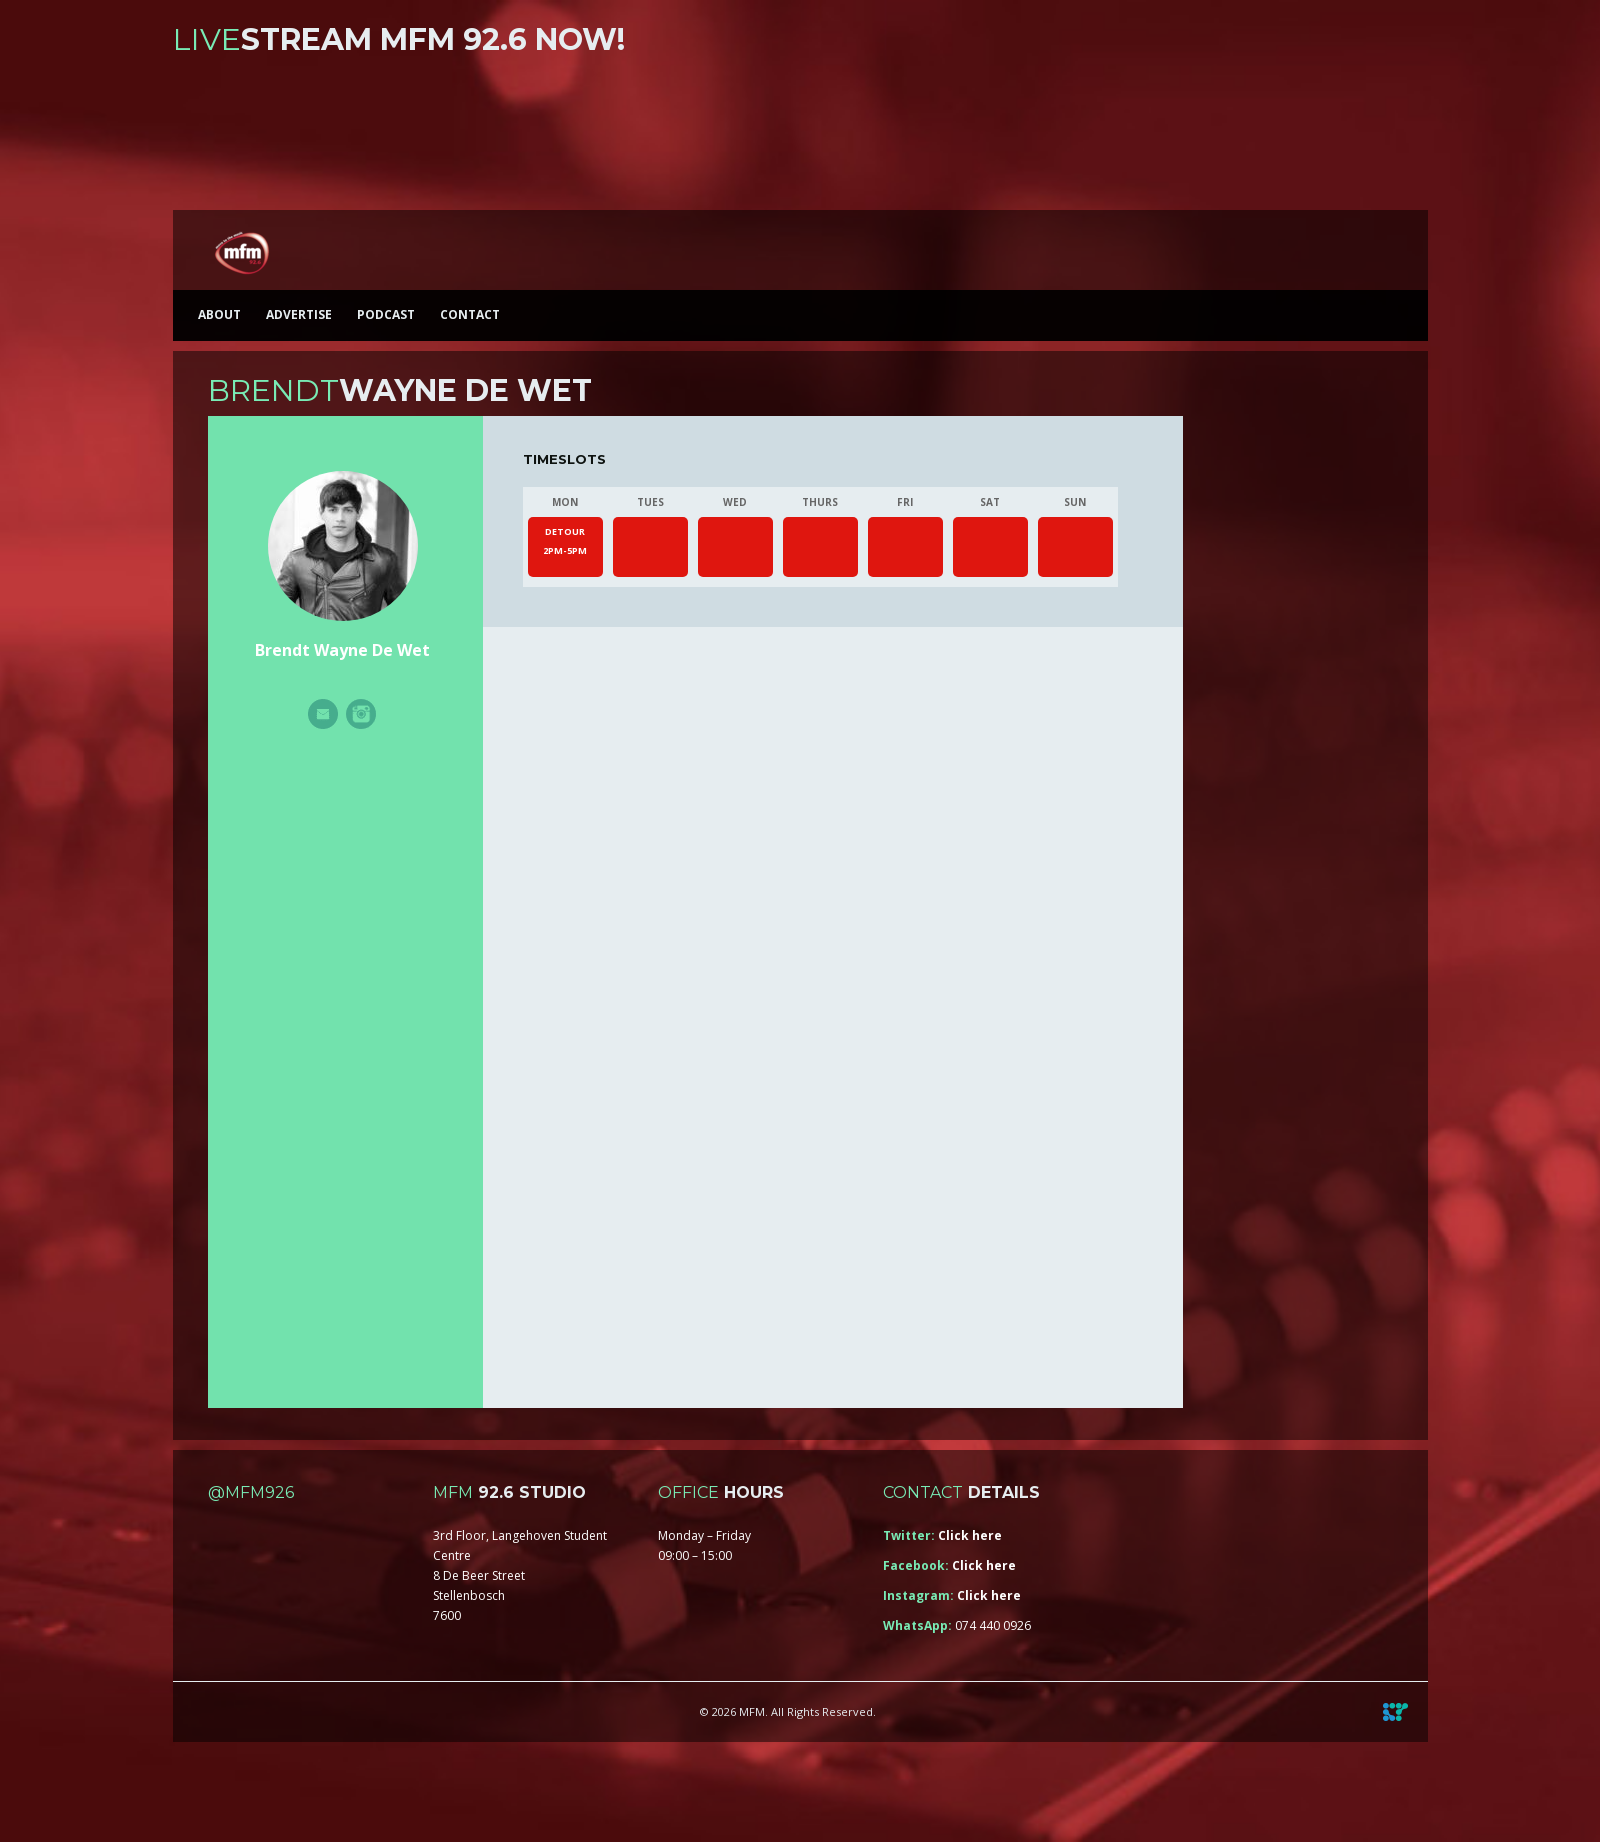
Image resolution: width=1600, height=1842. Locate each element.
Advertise (299, 314)
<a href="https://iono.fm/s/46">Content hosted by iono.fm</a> (800, 137)
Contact (470, 314)
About (219, 314)
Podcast (386, 314)
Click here (970, 1535)
